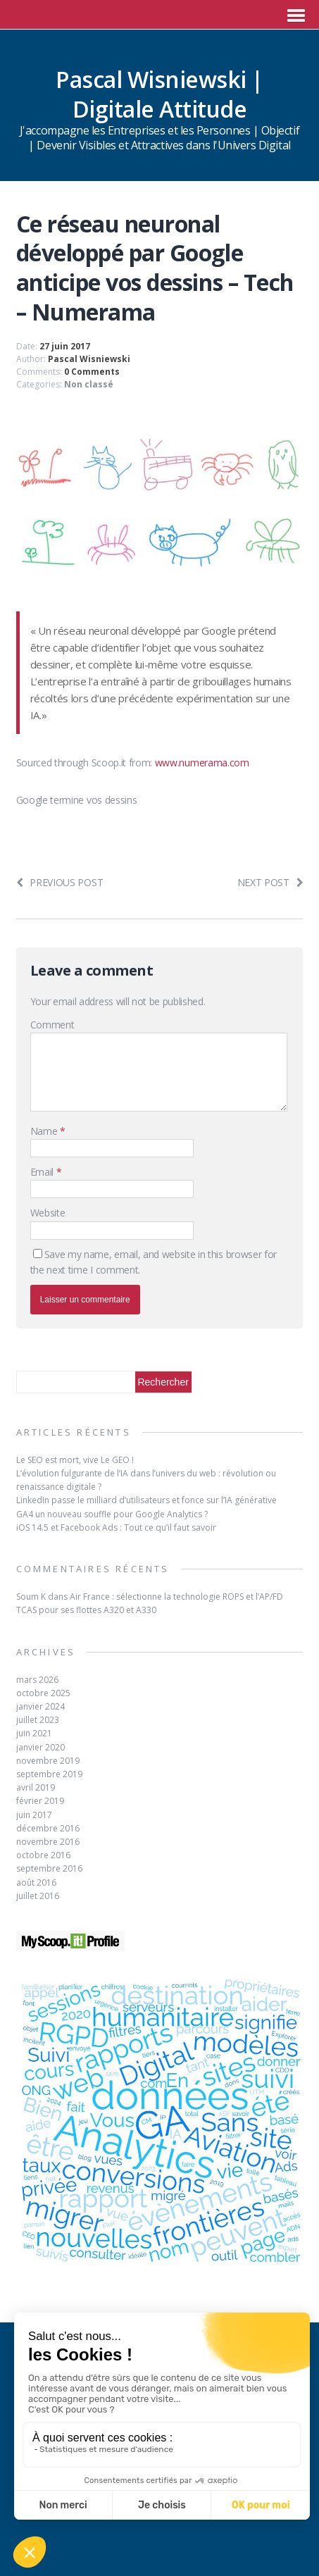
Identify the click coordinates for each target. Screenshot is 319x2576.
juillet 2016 (37, 1896)
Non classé (88, 384)
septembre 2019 (49, 1774)
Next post (270, 882)
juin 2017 (34, 1815)
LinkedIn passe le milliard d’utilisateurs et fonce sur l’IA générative (146, 1500)
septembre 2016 (49, 1868)
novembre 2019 (48, 1761)
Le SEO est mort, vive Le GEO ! (75, 1460)
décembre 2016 (48, 1828)
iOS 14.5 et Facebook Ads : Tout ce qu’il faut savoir (116, 1527)
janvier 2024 (40, 1706)
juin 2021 (34, 1733)
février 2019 (40, 1801)
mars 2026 (37, 1680)
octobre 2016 (43, 1855)
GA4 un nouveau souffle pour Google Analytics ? (112, 1514)
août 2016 (36, 1883)
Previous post (60, 882)
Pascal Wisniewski (89, 359)
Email (43, 1171)
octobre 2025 (43, 1693)
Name (45, 1131)
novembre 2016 (48, 1842)
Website (47, 1212)
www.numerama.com (202, 762)
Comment (52, 1024)
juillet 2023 (37, 1720)
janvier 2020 (40, 1747)
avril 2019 (35, 1787)
